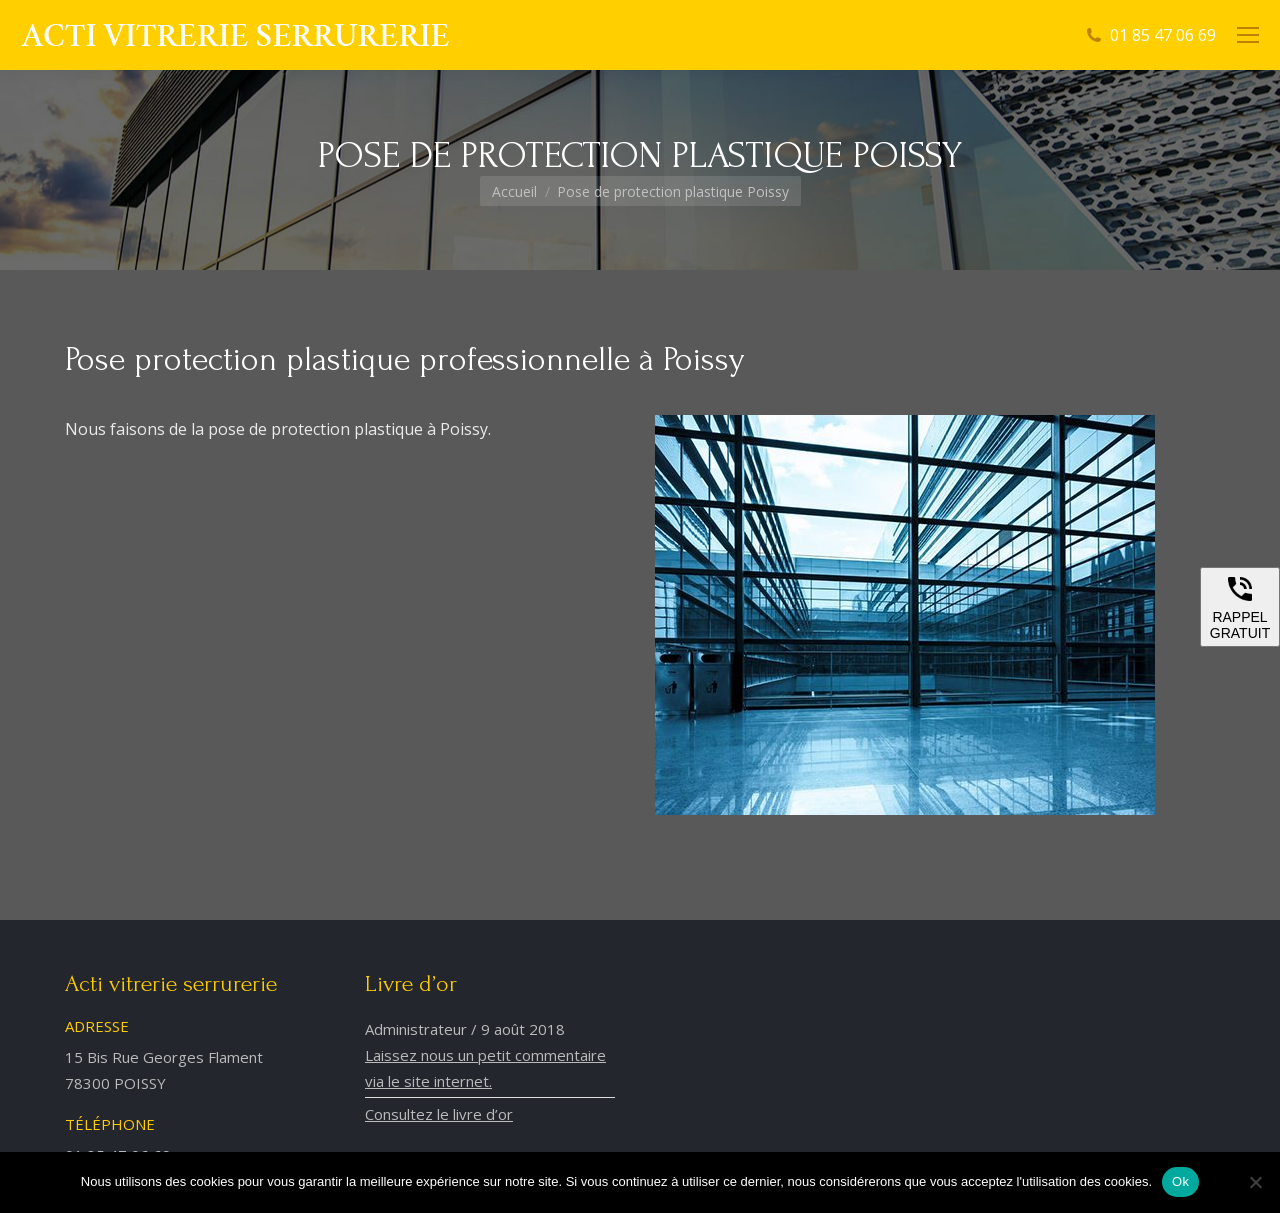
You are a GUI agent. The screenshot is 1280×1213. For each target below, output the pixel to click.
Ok (1180, 1181)
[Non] (1255, 1182)
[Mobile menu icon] (1248, 35)
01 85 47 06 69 (1163, 35)
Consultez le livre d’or (439, 1114)
